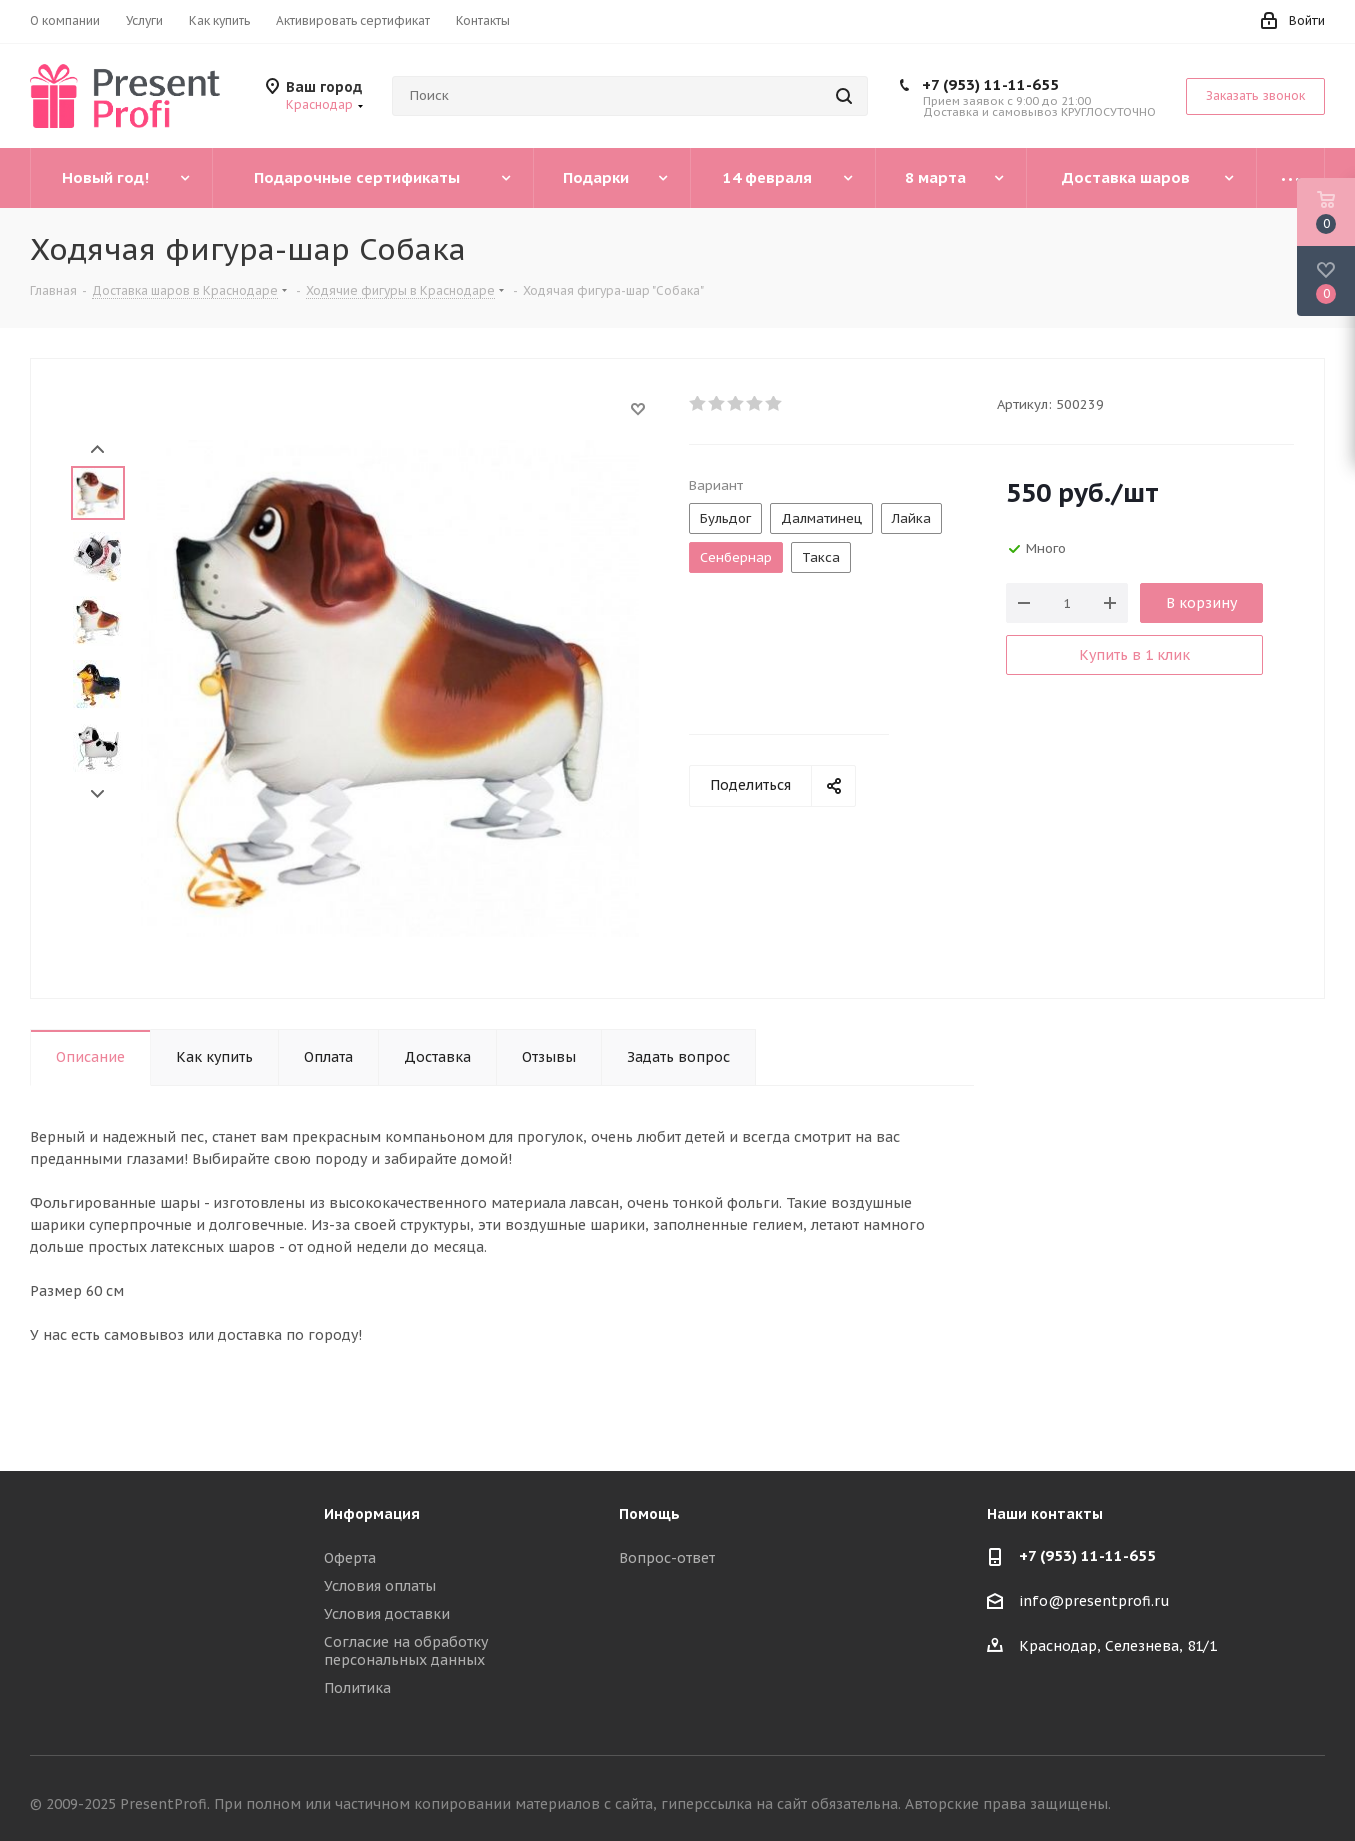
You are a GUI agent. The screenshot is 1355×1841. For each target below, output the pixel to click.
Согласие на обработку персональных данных (406, 1651)
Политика (357, 1688)
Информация (372, 1514)
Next (97, 794)
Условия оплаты (380, 1586)
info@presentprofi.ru (1094, 1602)
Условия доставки (387, 1614)
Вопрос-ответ (667, 1558)
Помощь (649, 1514)
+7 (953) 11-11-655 (990, 84)
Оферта (350, 1558)
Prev (97, 449)
